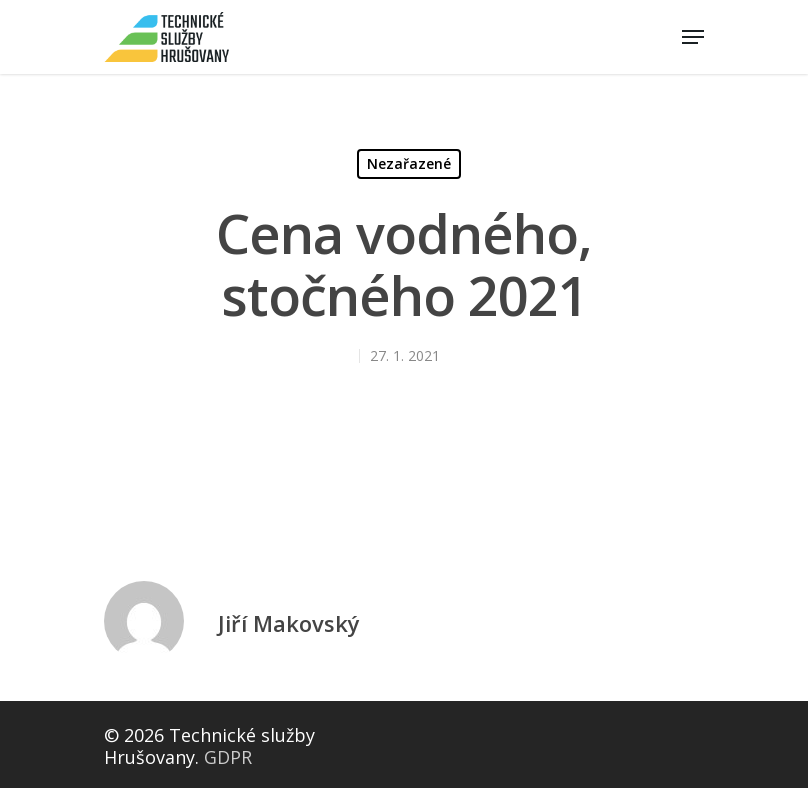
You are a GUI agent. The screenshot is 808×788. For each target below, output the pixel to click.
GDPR (228, 757)
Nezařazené (409, 163)
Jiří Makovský (289, 623)
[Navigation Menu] (693, 37)
